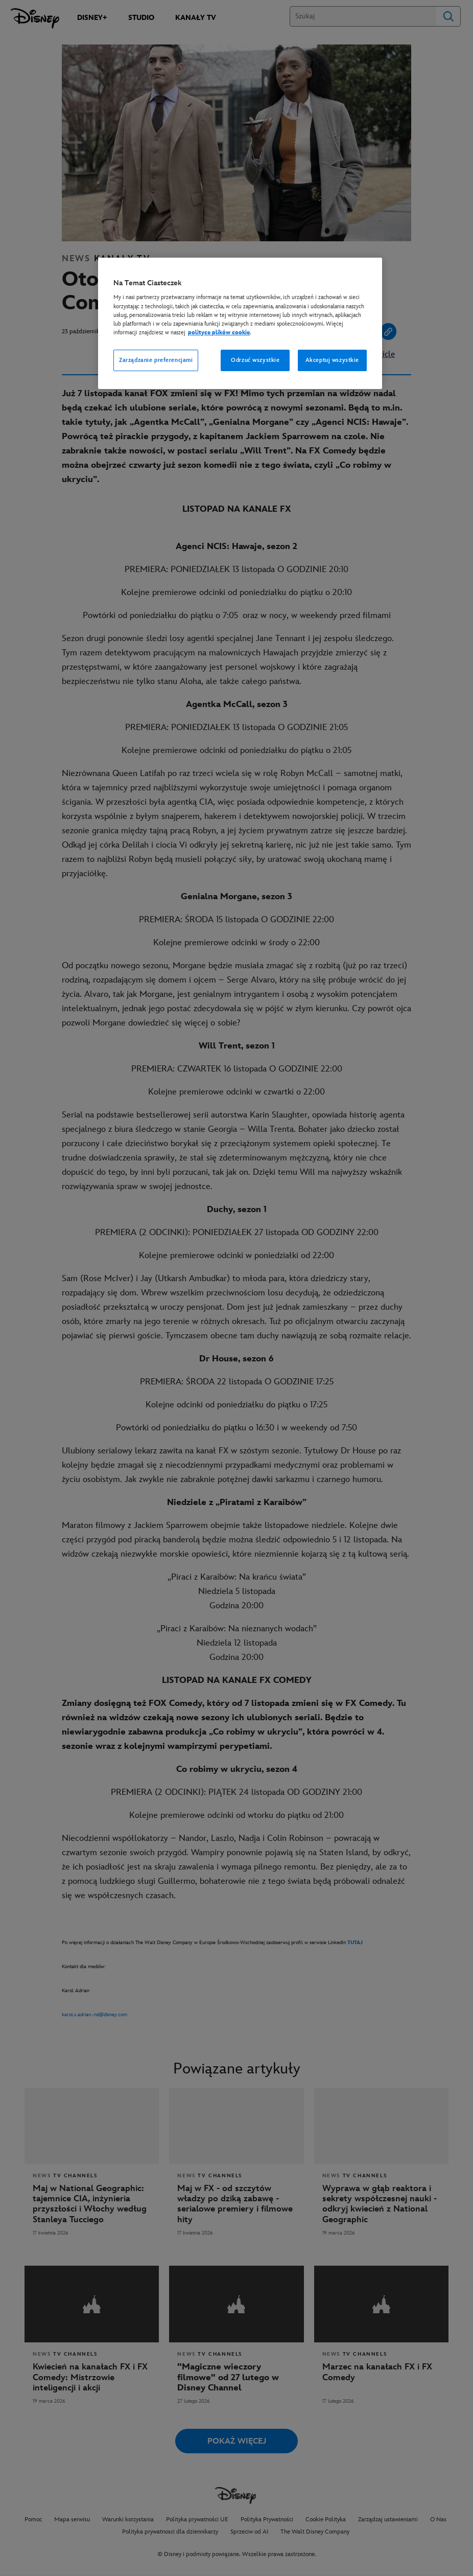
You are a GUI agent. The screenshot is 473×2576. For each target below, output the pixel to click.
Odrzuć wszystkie (255, 360)
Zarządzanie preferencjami (156, 360)
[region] (240, 323)
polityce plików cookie (219, 332)
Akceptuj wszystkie (332, 360)
